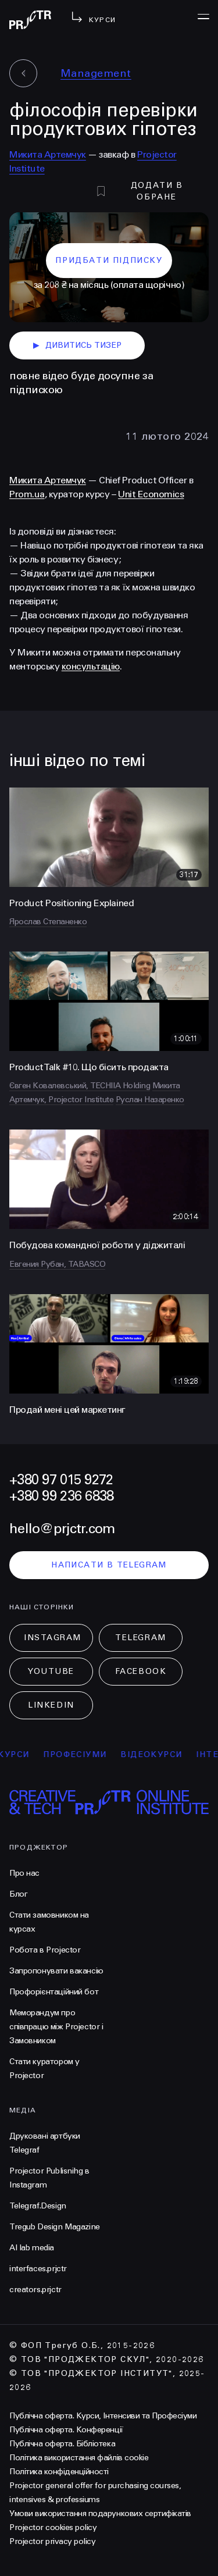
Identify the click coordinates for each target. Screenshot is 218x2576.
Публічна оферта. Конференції (66, 2430)
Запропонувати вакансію (56, 1971)
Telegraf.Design (37, 2206)
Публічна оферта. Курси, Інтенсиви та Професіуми (102, 2416)
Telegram (140, 1637)
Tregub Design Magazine (54, 2227)
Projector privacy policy (52, 2541)
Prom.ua (27, 494)
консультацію (91, 666)
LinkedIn (51, 1705)
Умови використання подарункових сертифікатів (100, 2513)
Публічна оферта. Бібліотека (62, 2444)
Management (95, 73)
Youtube (51, 1671)
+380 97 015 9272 (61, 1480)
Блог (18, 1894)
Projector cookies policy (53, 2527)
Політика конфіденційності (59, 2472)
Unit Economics (151, 494)
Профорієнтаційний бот (53, 1992)
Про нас (24, 1873)
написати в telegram (109, 1565)
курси (22, 1754)
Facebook (140, 1671)
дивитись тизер (77, 345)
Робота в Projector (44, 1950)
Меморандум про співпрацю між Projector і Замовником (56, 2027)
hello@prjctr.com (62, 1528)
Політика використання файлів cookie (78, 2458)
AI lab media (31, 2248)
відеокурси (160, 1754)
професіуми (84, 1754)
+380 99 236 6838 (61, 1496)
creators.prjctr (35, 2289)
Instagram (52, 1637)
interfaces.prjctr (38, 2269)
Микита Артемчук (47, 154)
